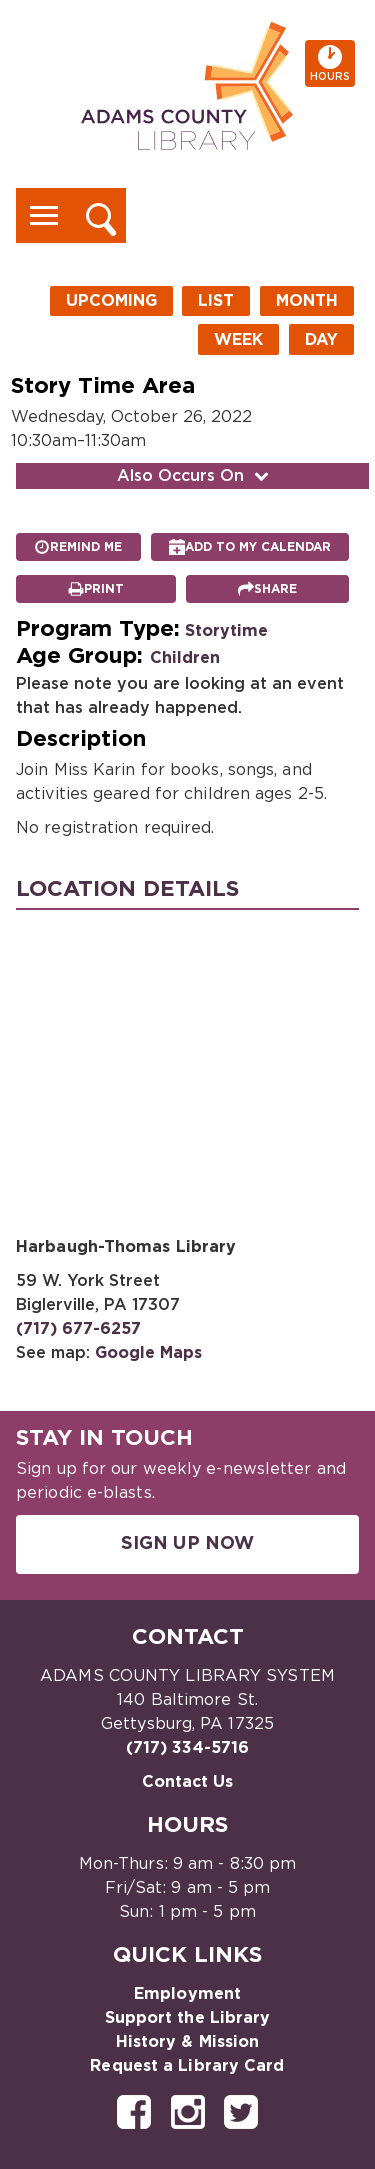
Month (307, 301)
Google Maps (148, 1353)
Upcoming (111, 301)
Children (185, 658)
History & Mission (188, 2042)
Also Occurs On (195, 476)
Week (238, 340)
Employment (187, 1994)
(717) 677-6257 (78, 1329)
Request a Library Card (187, 2066)
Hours (332, 63)
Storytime (226, 631)
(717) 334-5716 (187, 1748)
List (216, 301)
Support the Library (188, 2018)
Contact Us (188, 1782)
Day (321, 340)
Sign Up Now (187, 1544)
